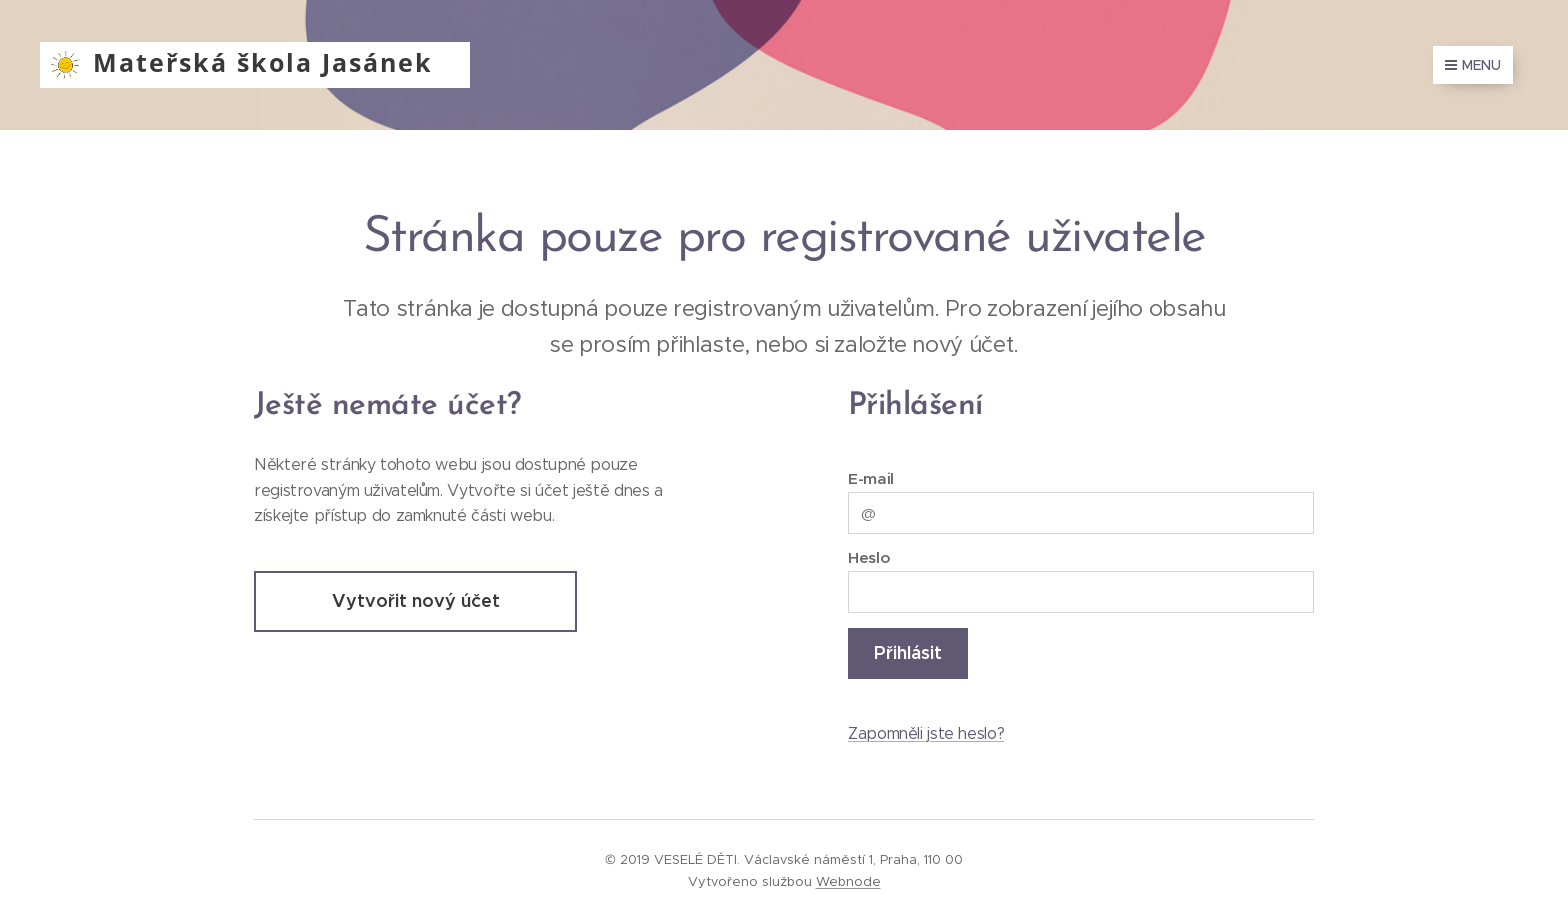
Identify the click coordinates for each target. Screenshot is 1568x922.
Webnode (848, 881)
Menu (1473, 65)
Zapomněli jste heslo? (926, 733)
